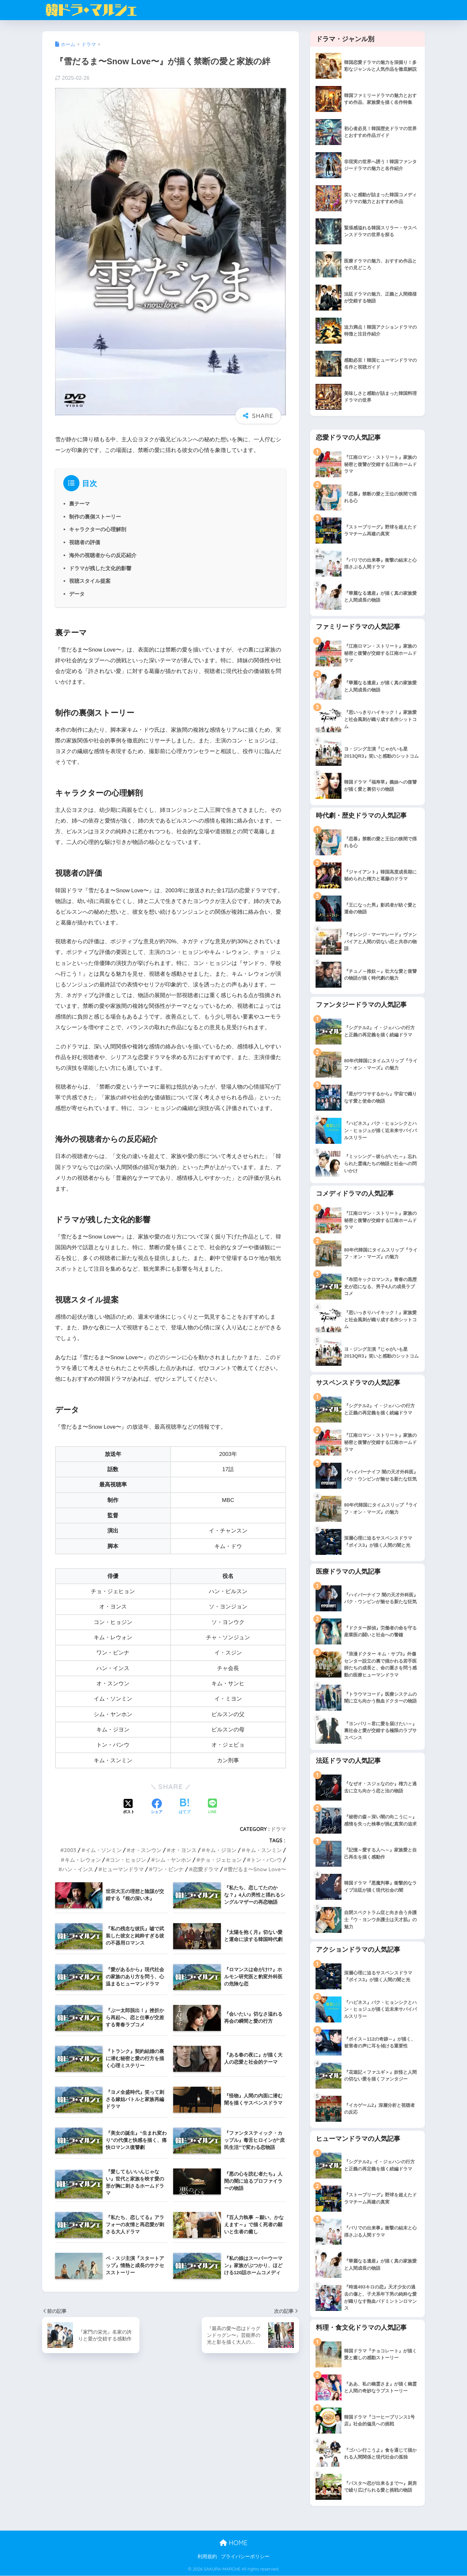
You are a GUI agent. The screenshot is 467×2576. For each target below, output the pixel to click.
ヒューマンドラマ (123, 1869)
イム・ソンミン (103, 1850)
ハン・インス (77, 1869)
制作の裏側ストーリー (95, 516)
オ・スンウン (146, 1850)
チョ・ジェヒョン (221, 1860)
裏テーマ (79, 504)
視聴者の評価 (84, 542)
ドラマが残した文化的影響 (100, 568)
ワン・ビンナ (168, 1869)
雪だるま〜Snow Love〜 (256, 1869)
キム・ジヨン (220, 1850)
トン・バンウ (266, 1860)
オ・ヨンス (184, 1850)
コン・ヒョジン (128, 1860)
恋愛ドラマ (206, 1869)
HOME (233, 2543)
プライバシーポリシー (245, 2557)
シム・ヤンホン (173, 1860)
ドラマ (278, 1829)
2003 (70, 1850)
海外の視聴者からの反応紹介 (103, 555)
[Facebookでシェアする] (156, 1807)
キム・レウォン (83, 1860)
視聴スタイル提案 (90, 581)
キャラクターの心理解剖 (97, 529)
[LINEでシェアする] (212, 1807)
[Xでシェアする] (129, 1807)
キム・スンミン (263, 1850)
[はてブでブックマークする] (184, 1807)
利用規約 (207, 2557)
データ (77, 594)
